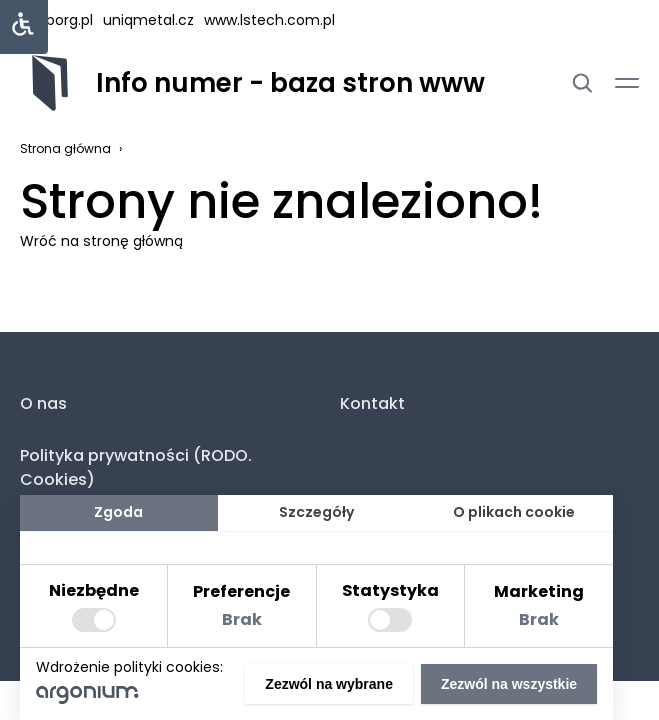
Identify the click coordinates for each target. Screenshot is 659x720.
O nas (43, 403)
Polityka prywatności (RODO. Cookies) (136, 467)
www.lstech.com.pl (269, 20)
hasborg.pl (56, 20)
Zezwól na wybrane (329, 684)
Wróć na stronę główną (101, 241)
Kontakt (372, 403)
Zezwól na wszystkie (509, 684)
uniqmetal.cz (148, 20)
